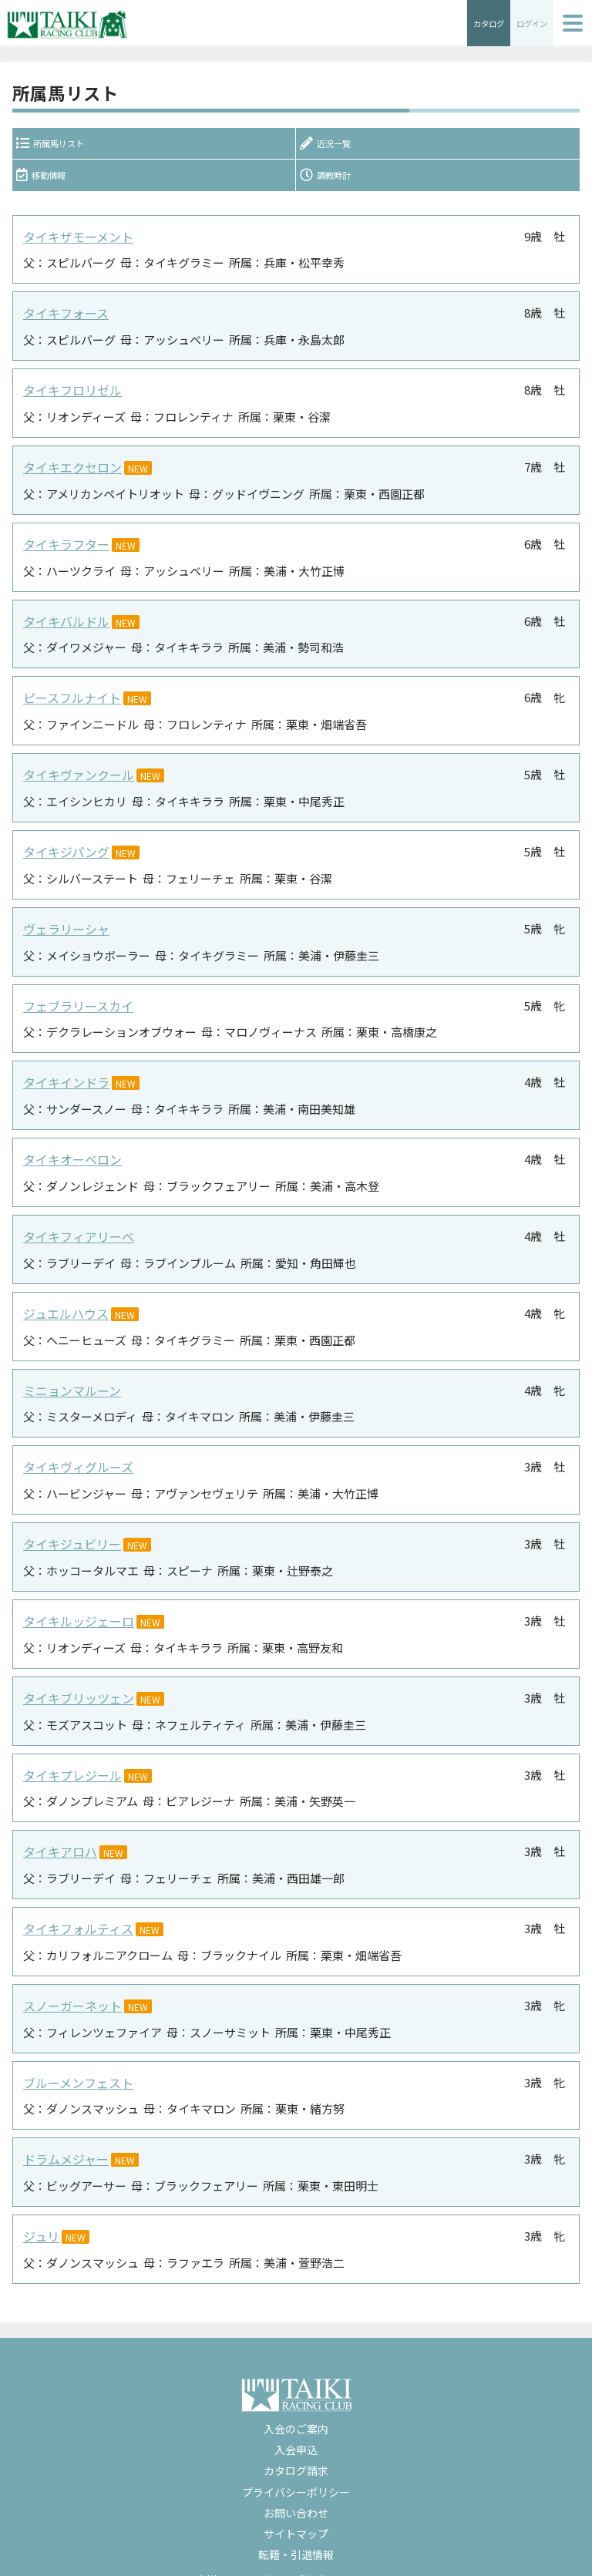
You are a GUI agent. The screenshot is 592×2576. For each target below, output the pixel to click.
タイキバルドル (63, 624)
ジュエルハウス (63, 1304)
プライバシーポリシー (296, 2465)
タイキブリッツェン (75, 1681)
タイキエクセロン (69, 473)
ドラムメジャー (63, 2135)
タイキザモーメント (74, 246)
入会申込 (296, 2422)
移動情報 (49, 184)
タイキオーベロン (69, 1153)
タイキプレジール (69, 1757)
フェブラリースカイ (74, 1002)
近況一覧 (334, 147)
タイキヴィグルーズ (74, 1455)
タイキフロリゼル (69, 397)
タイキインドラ (63, 1077)
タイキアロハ (57, 1832)
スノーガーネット (69, 1984)
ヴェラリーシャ (63, 926)
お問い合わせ (296, 2486)
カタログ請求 (296, 2444)
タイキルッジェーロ (75, 1606)
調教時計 (334, 184)
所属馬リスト (61, 147)
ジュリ (40, 2210)
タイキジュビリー (69, 1530)
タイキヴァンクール (75, 775)
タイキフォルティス (74, 1908)
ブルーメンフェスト (74, 2059)
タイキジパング (63, 850)
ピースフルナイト (69, 699)
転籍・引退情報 (296, 2527)
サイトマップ (296, 2506)
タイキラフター (63, 548)
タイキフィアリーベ (75, 1228)
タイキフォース (63, 322)
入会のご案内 (296, 2402)
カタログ (479, 22)
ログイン (528, 22)
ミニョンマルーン (69, 1379)
